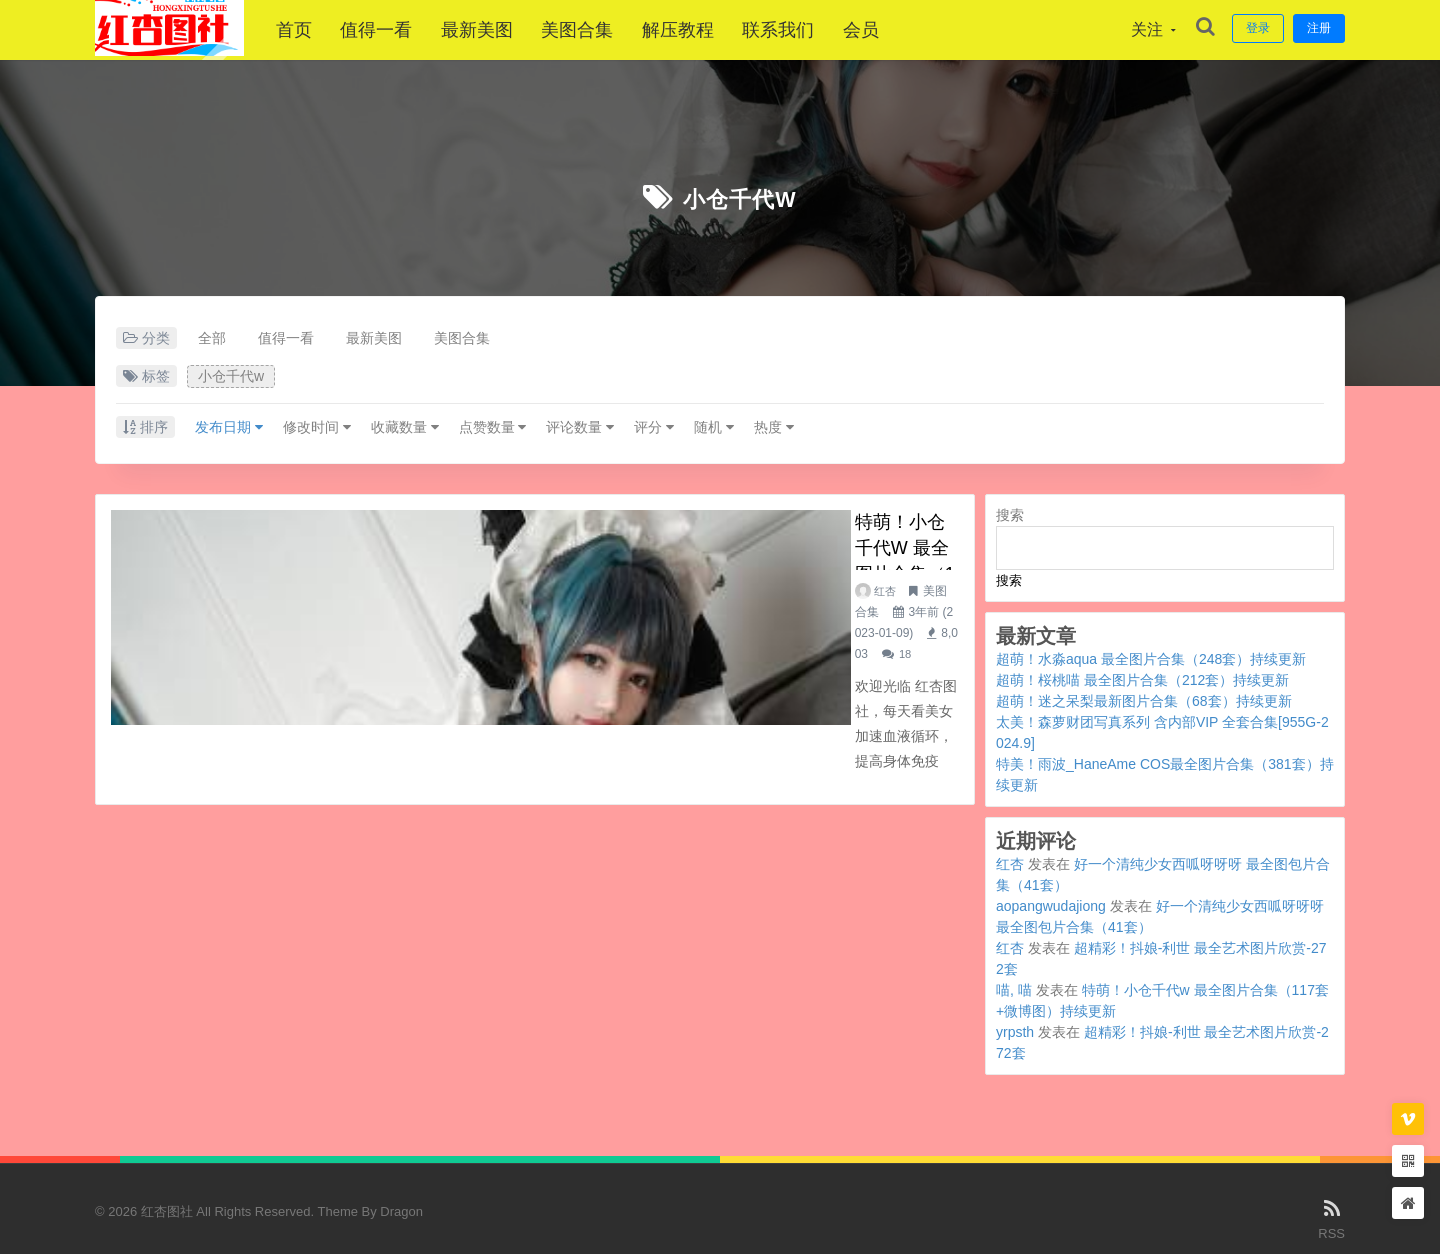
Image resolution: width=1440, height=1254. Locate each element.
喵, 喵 (1014, 990)
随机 (714, 427)
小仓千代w (739, 197)
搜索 (1010, 515)
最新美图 (488, 30)
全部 (212, 338)
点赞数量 (493, 427)
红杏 (462, 561)
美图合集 (588, 30)
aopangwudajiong (1051, 906)
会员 (871, 30)
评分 (654, 427)
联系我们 (789, 30)
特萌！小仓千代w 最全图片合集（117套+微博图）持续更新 (669, 525)
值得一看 (387, 30)
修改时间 (317, 427)
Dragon (401, 1211)
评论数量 (580, 427)
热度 (774, 427)
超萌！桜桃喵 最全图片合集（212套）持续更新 (1142, 680)
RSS (1331, 1217)
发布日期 (229, 427)
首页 (305, 30)
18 (778, 561)
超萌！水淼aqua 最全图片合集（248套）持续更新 (1151, 659)
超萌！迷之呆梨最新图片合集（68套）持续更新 (1144, 701)
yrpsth (1015, 1032)
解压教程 (689, 30)
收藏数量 (405, 427)
